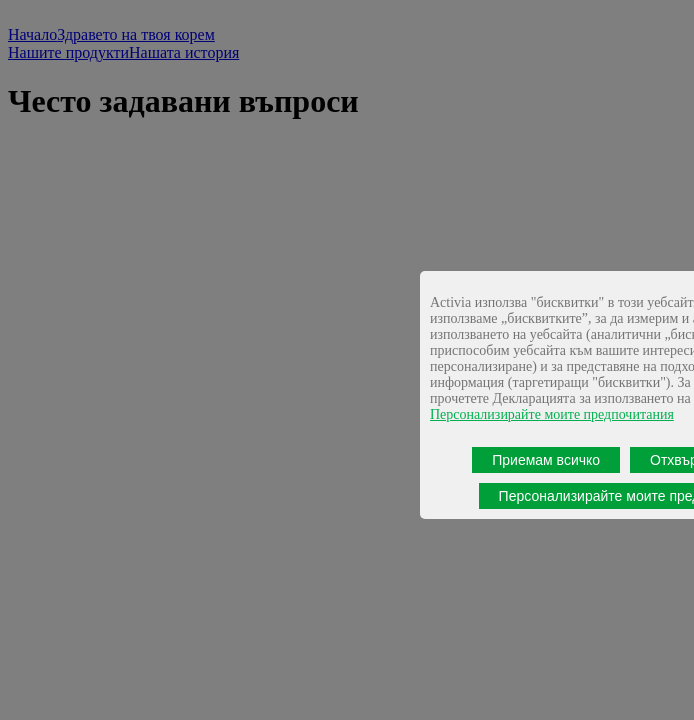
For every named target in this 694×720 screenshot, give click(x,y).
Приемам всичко (546, 460)
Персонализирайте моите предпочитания (552, 414)
